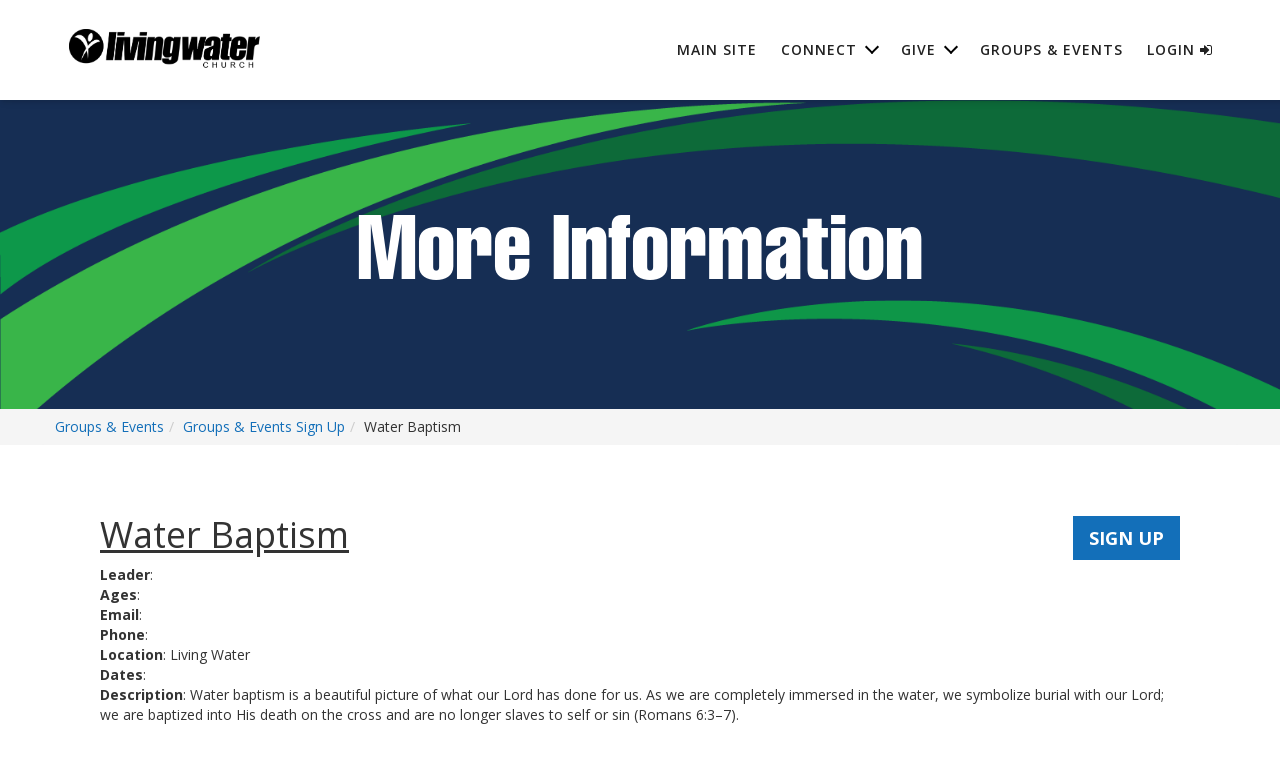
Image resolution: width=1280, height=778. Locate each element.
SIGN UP (1126, 538)
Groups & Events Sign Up (264, 426)
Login (1180, 49)
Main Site (717, 49)
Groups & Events (1051, 49)
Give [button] (918, 49)
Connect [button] (819, 49)
